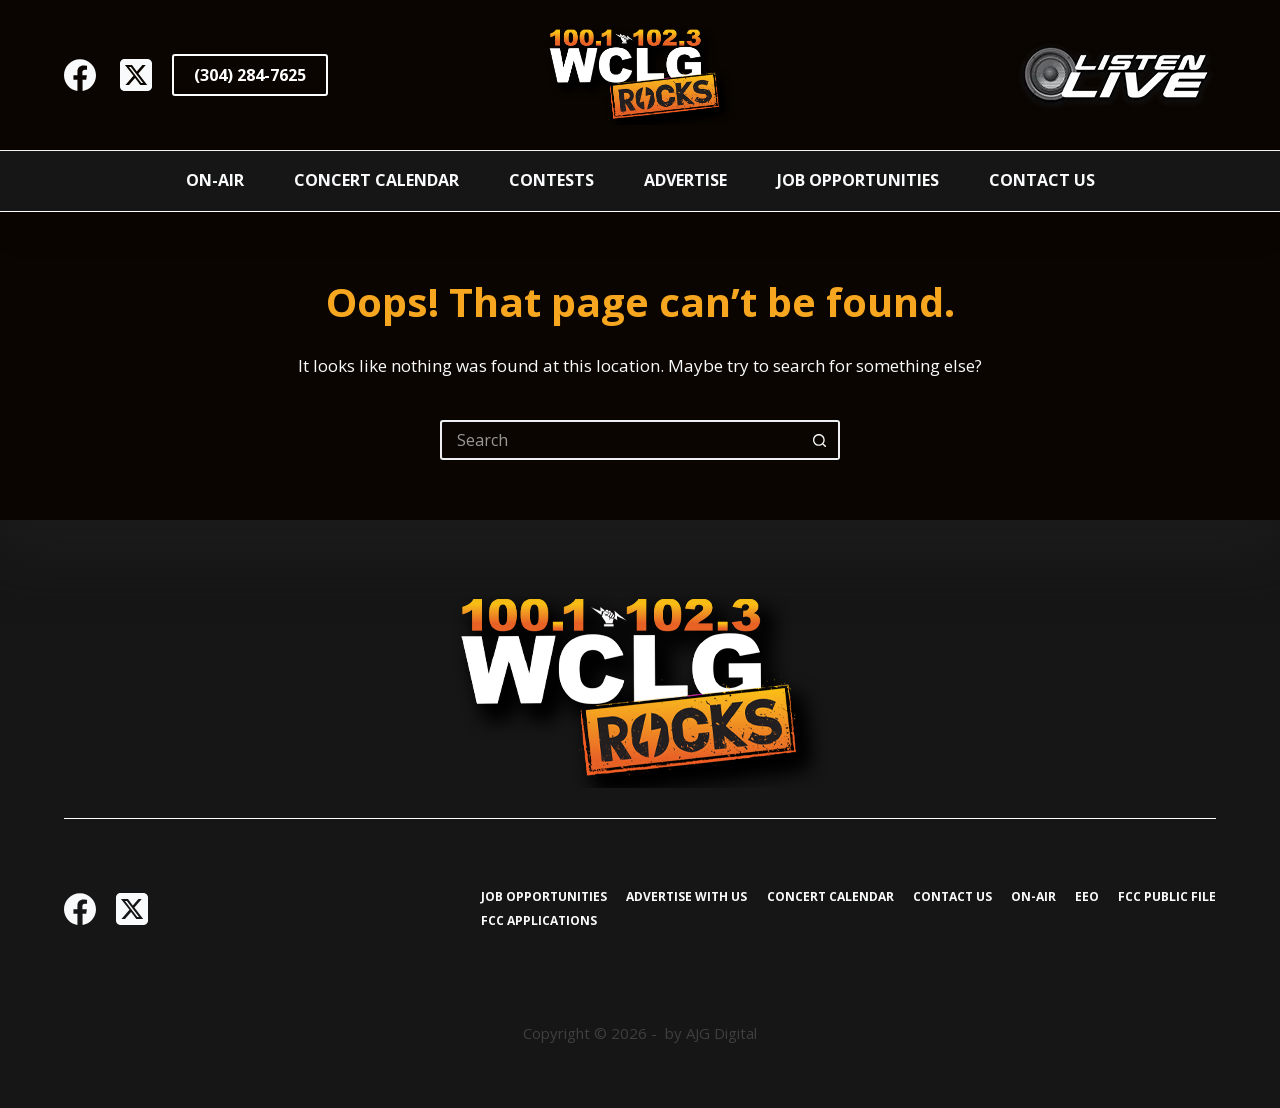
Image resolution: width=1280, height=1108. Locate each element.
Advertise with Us (686, 897)
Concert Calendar (376, 180)
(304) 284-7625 (250, 75)
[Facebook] (80, 75)
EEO (1087, 897)
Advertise (685, 180)
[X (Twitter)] (136, 75)
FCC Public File (1167, 897)
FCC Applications (539, 921)
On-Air (215, 180)
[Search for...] (620, 440)
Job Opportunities (858, 180)
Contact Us (1042, 180)
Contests (551, 180)
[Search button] (820, 440)
